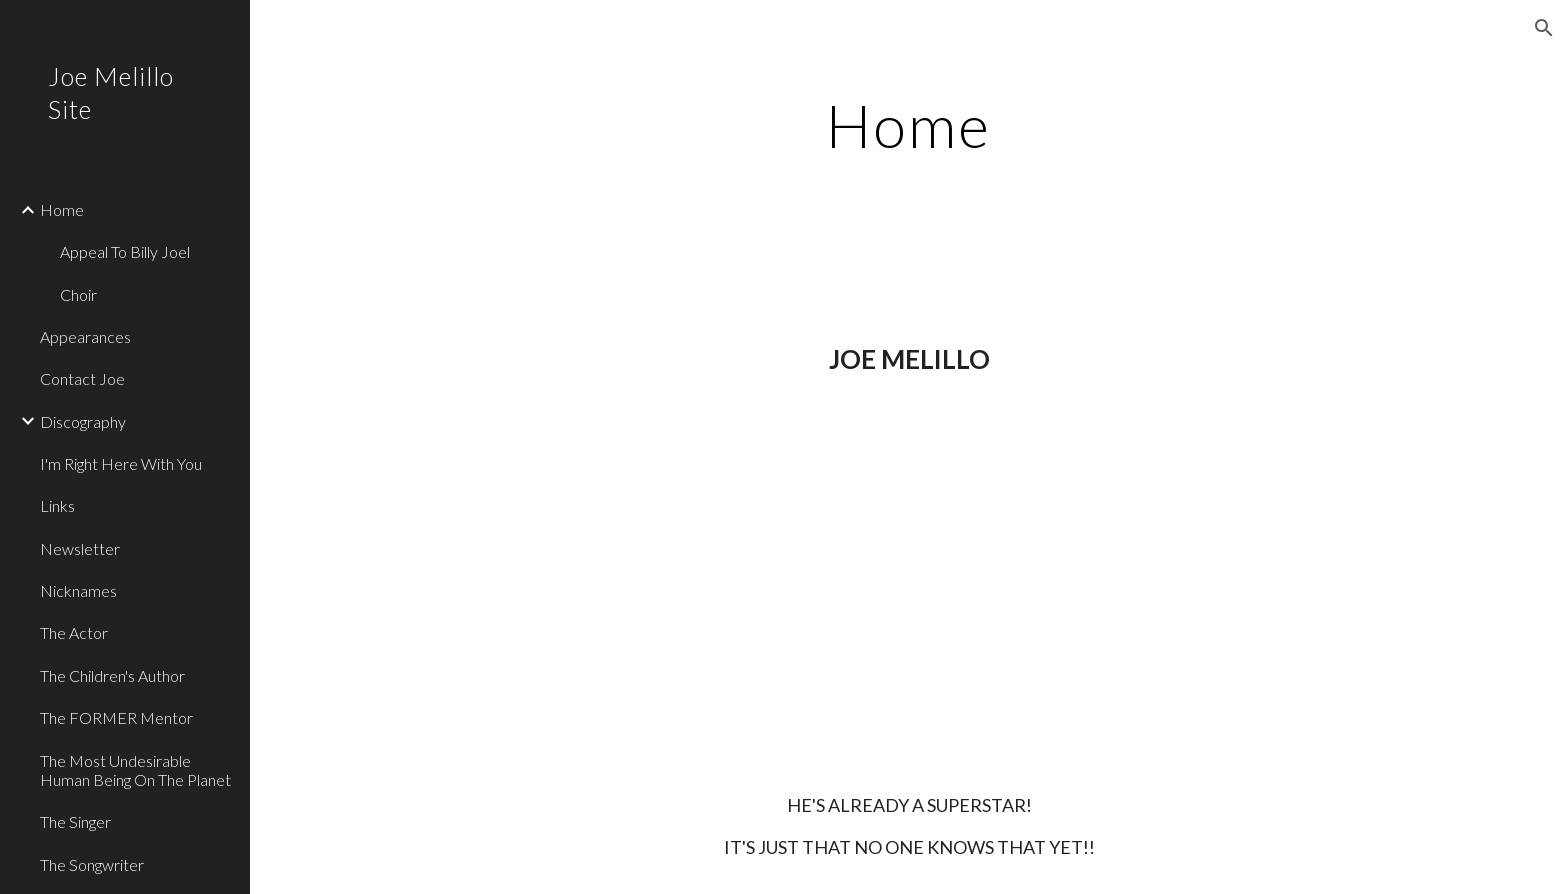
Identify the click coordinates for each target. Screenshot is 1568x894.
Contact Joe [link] (82, 378)
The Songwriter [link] (92, 864)
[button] (1544, 28)
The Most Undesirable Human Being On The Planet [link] (135, 770)
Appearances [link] (85, 336)
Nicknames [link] (78, 590)
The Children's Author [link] (112, 675)
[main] (909, 125)
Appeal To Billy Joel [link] (125, 251)
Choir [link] (78, 294)
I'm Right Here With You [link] (121, 463)
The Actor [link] (74, 632)
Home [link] (62, 209)
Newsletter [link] (80, 548)
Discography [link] (83, 421)
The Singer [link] (75, 821)
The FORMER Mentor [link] (116, 717)
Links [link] (57, 505)
